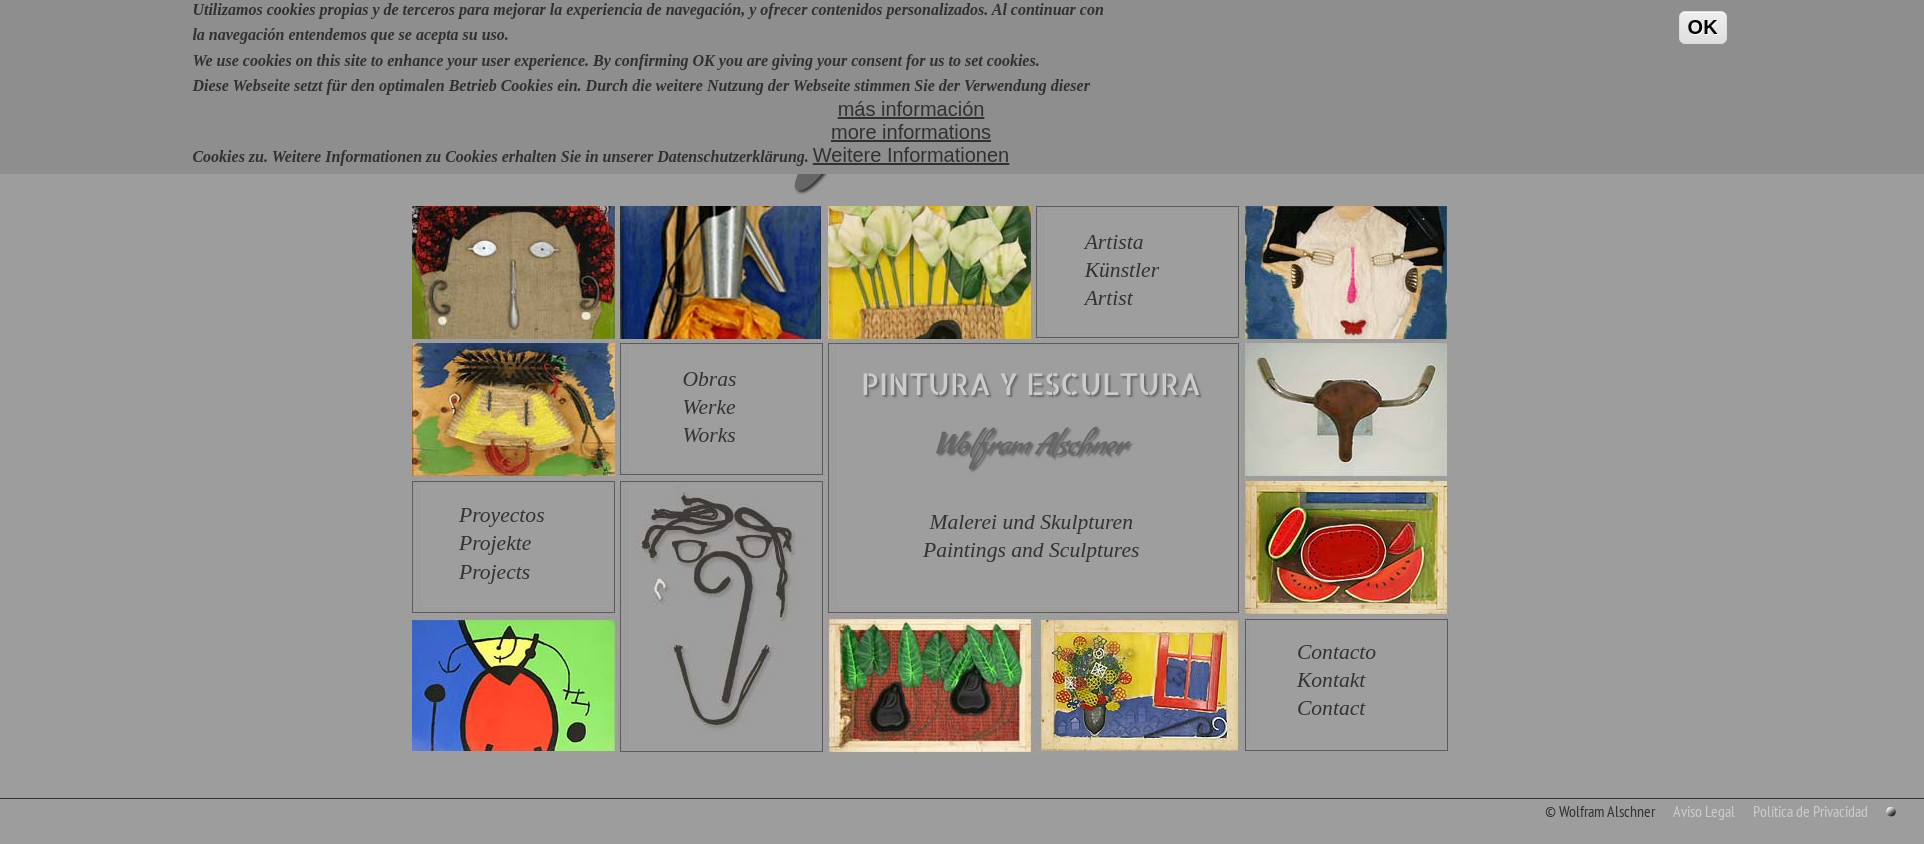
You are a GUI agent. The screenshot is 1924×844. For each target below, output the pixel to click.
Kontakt (1331, 680)
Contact (1331, 708)
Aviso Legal (1704, 811)
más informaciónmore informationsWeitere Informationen (911, 117)
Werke (708, 407)
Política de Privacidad (1810, 811)
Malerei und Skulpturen (1031, 522)
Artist (1109, 298)
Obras (709, 379)
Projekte (495, 543)
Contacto (1336, 652)
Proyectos (502, 515)
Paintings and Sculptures (1031, 550)
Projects (494, 572)
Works (708, 435)
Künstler (1122, 270)
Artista (1114, 242)
